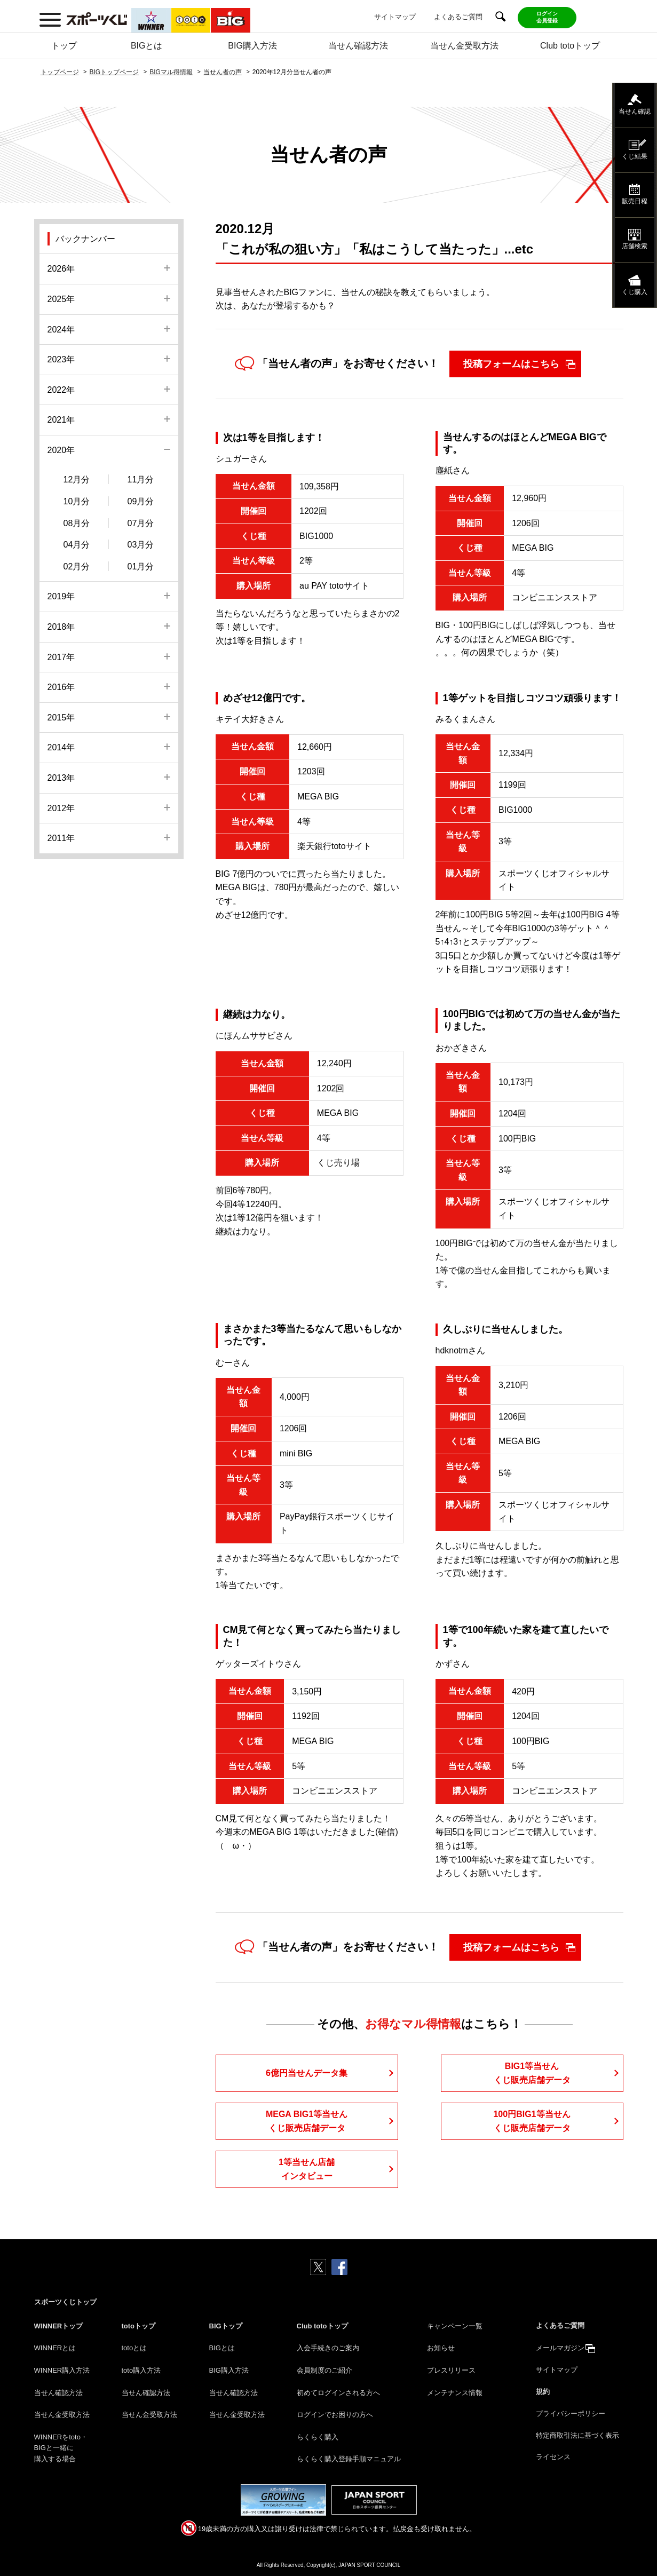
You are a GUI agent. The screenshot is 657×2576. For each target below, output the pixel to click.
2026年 (61, 268)
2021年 (61, 419)
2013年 (61, 777)
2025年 (61, 299)
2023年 (61, 359)
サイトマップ (395, 17)
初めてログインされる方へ (338, 2393)
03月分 (141, 544)
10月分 (77, 501)
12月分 (77, 479)
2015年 (61, 717)
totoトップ (139, 2326)
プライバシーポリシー (570, 2413)
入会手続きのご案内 (328, 2348)
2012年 (61, 808)
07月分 (141, 523)
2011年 (61, 838)
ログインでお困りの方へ (335, 2415)
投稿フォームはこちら (511, 364)
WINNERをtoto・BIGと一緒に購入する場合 (61, 2448)
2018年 (61, 626)
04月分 (77, 544)
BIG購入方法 (252, 45)
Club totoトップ (570, 45)
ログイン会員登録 (547, 17)
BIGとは (147, 45)
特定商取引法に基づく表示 (577, 2435)
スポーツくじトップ (65, 2302)
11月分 (141, 479)
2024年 (61, 329)
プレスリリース (451, 2370)
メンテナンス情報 (454, 2393)
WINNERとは (55, 2348)
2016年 (61, 687)
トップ (64, 45)
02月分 (77, 566)
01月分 (141, 566)
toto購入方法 (141, 2370)
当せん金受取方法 (464, 45)
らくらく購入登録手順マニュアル (349, 2459)
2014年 (61, 747)
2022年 (61, 389)
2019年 (61, 596)
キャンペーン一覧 (454, 2326)
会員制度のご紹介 (324, 2370)
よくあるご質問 (458, 17)
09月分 (141, 501)
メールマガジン (560, 2348)
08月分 (77, 523)
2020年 (61, 450)
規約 (543, 2392)
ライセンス (553, 2457)
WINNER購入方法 (62, 2370)
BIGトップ (225, 2326)
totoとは (134, 2348)
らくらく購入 (317, 2437)
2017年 (61, 657)
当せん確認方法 (358, 45)
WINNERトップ (58, 2326)
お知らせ (441, 2348)
